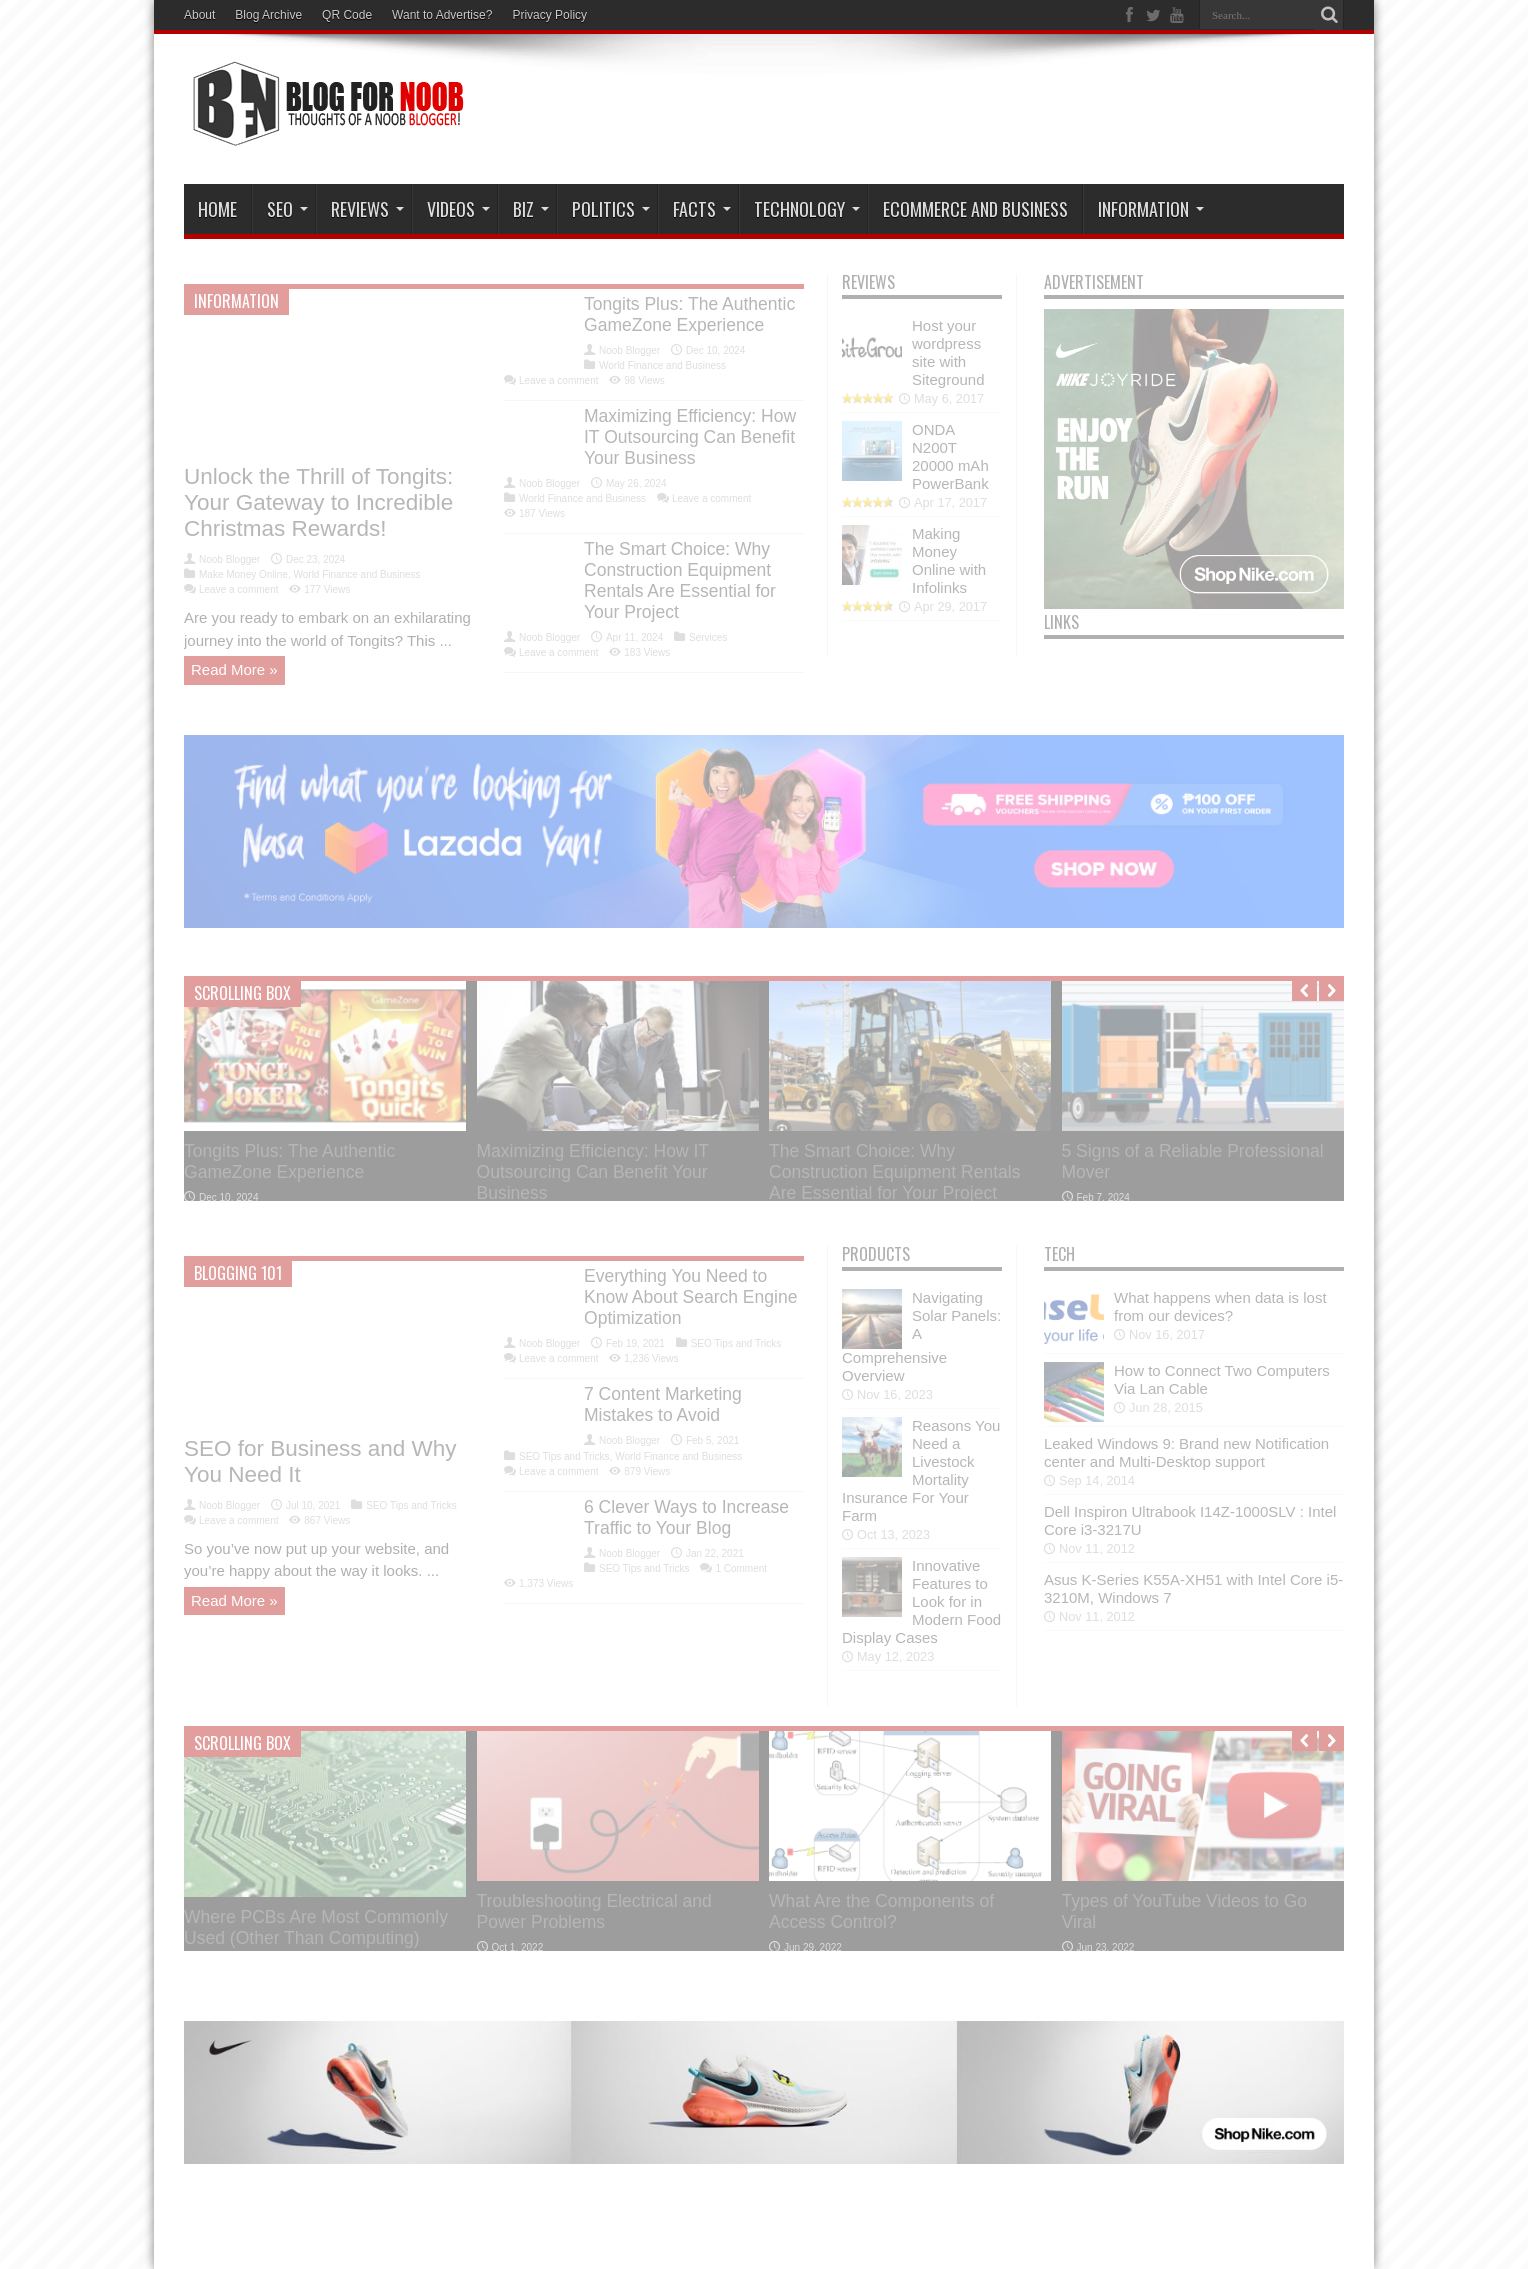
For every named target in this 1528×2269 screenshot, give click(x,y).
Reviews (367, 209)
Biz (531, 209)
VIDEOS (458, 209)
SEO (287, 209)
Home (217, 209)
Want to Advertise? (442, 15)
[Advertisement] (980, 112)
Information (1151, 209)
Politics (611, 209)
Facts (702, 209)
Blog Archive (268, 15)
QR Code (347, 15)
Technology (807, 209)
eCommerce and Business (975, 209)
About (199, 15)
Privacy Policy (549, 15)
